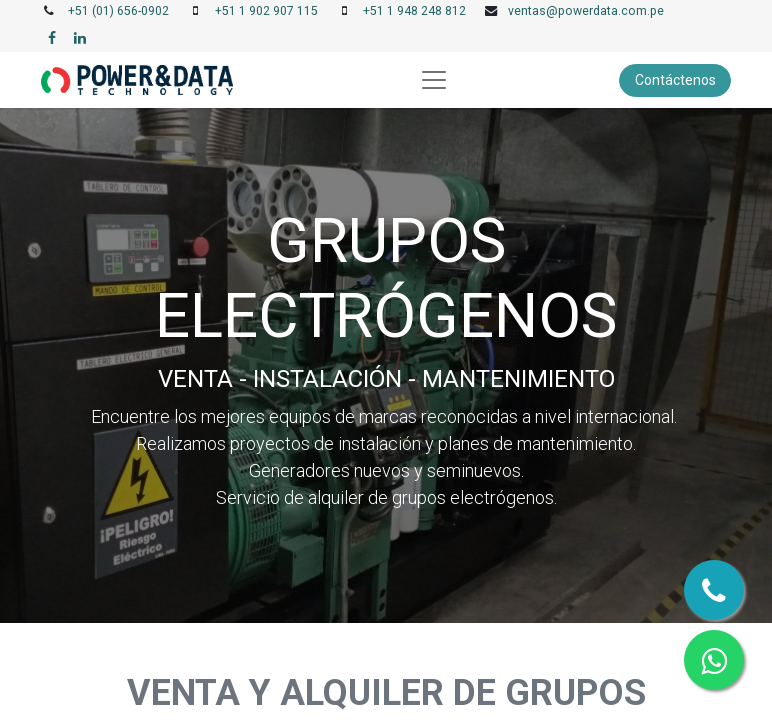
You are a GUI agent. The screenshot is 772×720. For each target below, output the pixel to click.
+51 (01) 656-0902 (118, 11)
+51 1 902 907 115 (266, 11)
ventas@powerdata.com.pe (586, 11)
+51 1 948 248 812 (414, 11)
